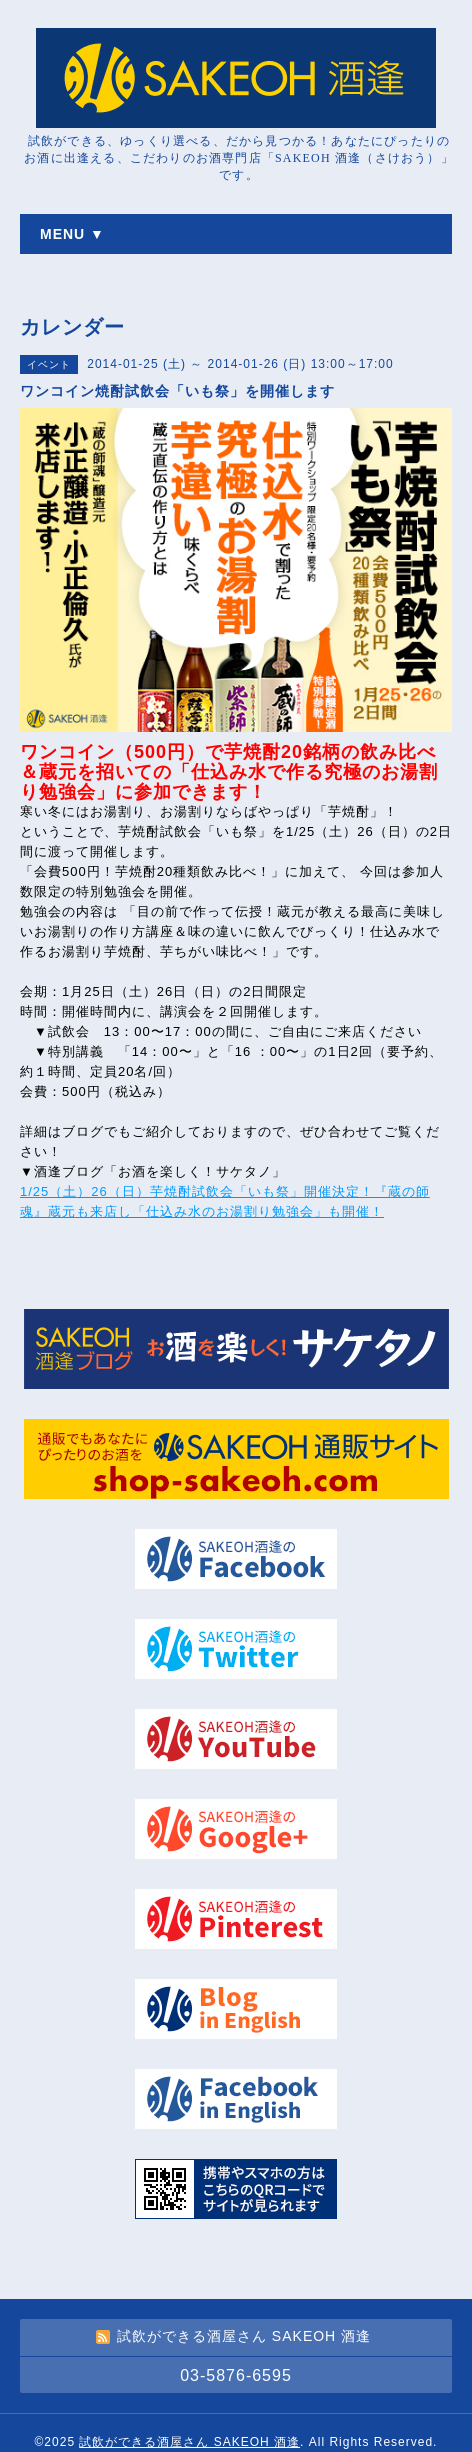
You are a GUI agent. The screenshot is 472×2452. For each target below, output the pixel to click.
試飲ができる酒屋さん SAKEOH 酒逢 (189, 2442)
